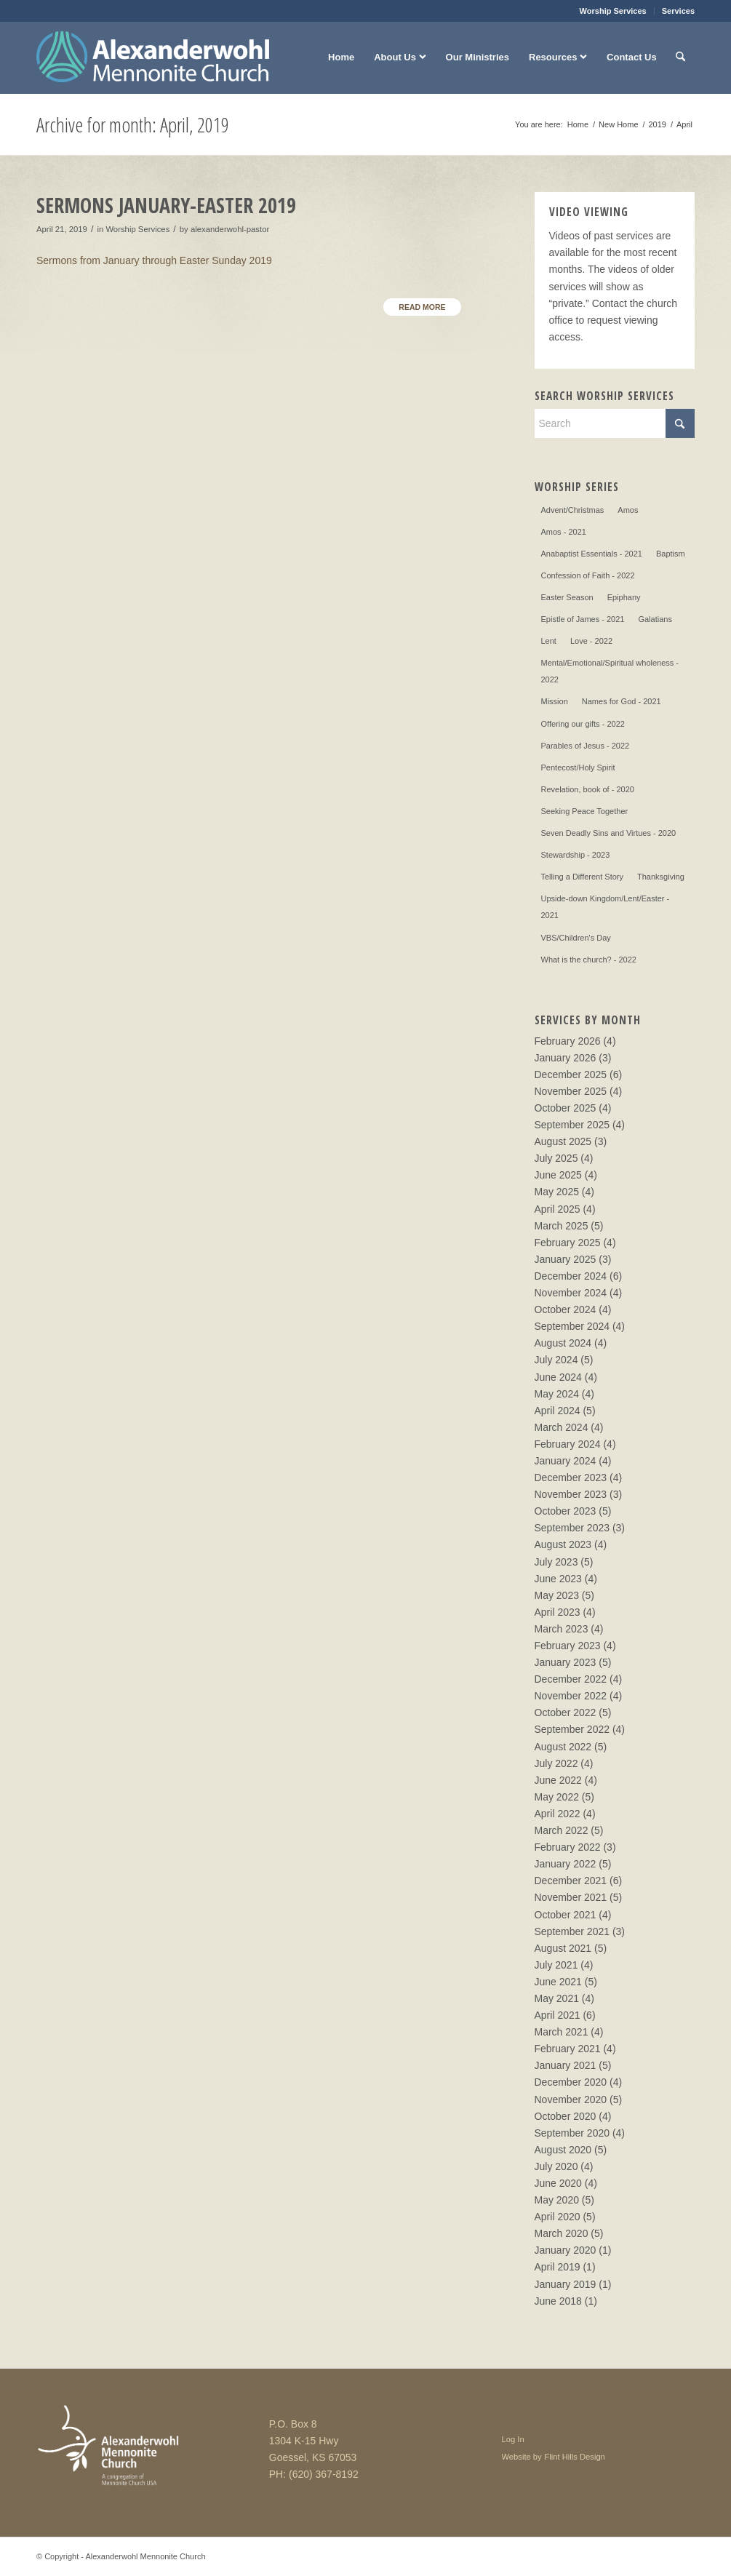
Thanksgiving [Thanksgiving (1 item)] (660, 876)
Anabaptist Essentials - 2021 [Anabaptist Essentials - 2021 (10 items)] (591, 553)
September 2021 (572, 1931)
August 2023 (563, 1544)
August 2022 (563, 1746)
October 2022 (565, 1712)
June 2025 (558, 1175)
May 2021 (557, 1998)
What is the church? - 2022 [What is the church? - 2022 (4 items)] (588, 959)
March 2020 (561, 2233)
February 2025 (568, 1242)
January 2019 (565, 2284)
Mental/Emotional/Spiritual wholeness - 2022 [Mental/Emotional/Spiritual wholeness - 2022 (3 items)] (610, 671)
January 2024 (565, 1461)
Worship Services (613, 11)
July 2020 (556, 2166)
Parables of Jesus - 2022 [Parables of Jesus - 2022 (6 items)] (585, 745)
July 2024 (556, 1359)
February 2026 (568, 1041)
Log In (513, 2439)
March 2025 (561, 1226)
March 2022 (561, 1830)
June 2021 (558, 1981)
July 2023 (556, 1562)
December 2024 (571, 1276)
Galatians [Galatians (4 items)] (654, 619)
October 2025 (565, 1108)
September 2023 (572, 1528)
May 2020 (557, 2200)
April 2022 (557, 1813)
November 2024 (571, 1293)
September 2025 (572, 1125)
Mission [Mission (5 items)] (554, 701)
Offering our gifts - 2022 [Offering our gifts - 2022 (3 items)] (583, 723)
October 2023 (565, 1511)
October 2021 (565, 1915)
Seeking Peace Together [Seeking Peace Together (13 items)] (584, 811)
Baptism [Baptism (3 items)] (670, 553)
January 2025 (565, 1259)
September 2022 (572, 1729)
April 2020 (557, 2216)
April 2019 (557, 2267)
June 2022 (558, 1780)
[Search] (680, 57)
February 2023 (568, 1645)
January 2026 (565, 1058)
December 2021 (571, 1880)
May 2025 (557, 1191)
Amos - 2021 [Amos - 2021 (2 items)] (563, 531)
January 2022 (565, 1864)
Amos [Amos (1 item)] (628, 510)
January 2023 (565, 1662)
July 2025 (556, 1158)
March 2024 (561, 1427)
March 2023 (561, 1629)
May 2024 (557, 1394)
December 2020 (571, 2082)
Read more (422, 307)
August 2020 (563, 2150)
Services (678, 11)
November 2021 (571, 1897)
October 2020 (565, 2116)
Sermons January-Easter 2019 (166, 205)
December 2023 (571, 1477)
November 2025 (571, 1091)
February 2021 (568, 2048)
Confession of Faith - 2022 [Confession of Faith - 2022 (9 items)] (588, 575)
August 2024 (563, 1343)
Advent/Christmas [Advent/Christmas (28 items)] (572, 510)
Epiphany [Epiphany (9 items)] (624, 597)
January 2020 (565, 2250)
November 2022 (571, 1696)
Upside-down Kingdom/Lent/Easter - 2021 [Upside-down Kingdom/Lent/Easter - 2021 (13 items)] (605, 907)
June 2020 (558, 2183)
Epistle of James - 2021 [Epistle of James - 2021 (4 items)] (583, 619)
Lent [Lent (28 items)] (548, 641)
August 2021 (563, 1948)
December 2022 (571, 1679)
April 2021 (557, 2015)
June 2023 (558, 1578)
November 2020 (571, 2099)
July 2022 (556, 1763)
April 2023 (557, 1612)
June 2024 (558, 1377)
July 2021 (556, 1965)
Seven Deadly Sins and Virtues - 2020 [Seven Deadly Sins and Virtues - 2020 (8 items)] (608, 833)
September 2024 (572, 1326)
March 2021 (561, 2032)
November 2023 (571, 1494)
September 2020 (572, 2133)
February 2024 (568, 1444)
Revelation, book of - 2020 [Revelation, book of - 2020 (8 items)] (587, 789)
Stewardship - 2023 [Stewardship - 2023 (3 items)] (575, 854)
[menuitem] (613, 11)
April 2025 (557, 1209)
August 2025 (563, 1141)
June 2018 (558, 2301)
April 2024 (557, 1410)
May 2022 (557, 1797)
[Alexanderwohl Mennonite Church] (152, 57)
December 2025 (571, 1074)
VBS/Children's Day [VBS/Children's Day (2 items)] (576, 937)
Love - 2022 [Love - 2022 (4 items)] (591, 641)
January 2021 (565, 2065)
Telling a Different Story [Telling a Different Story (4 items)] (582, 876)
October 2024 (565, 1309)
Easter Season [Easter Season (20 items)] (567, 597)
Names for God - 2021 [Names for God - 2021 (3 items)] (621, 701)
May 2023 (557, 1595)
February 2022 (568, 1847)
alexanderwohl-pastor (230, 229)
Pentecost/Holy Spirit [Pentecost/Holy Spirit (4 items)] (578, 767)
